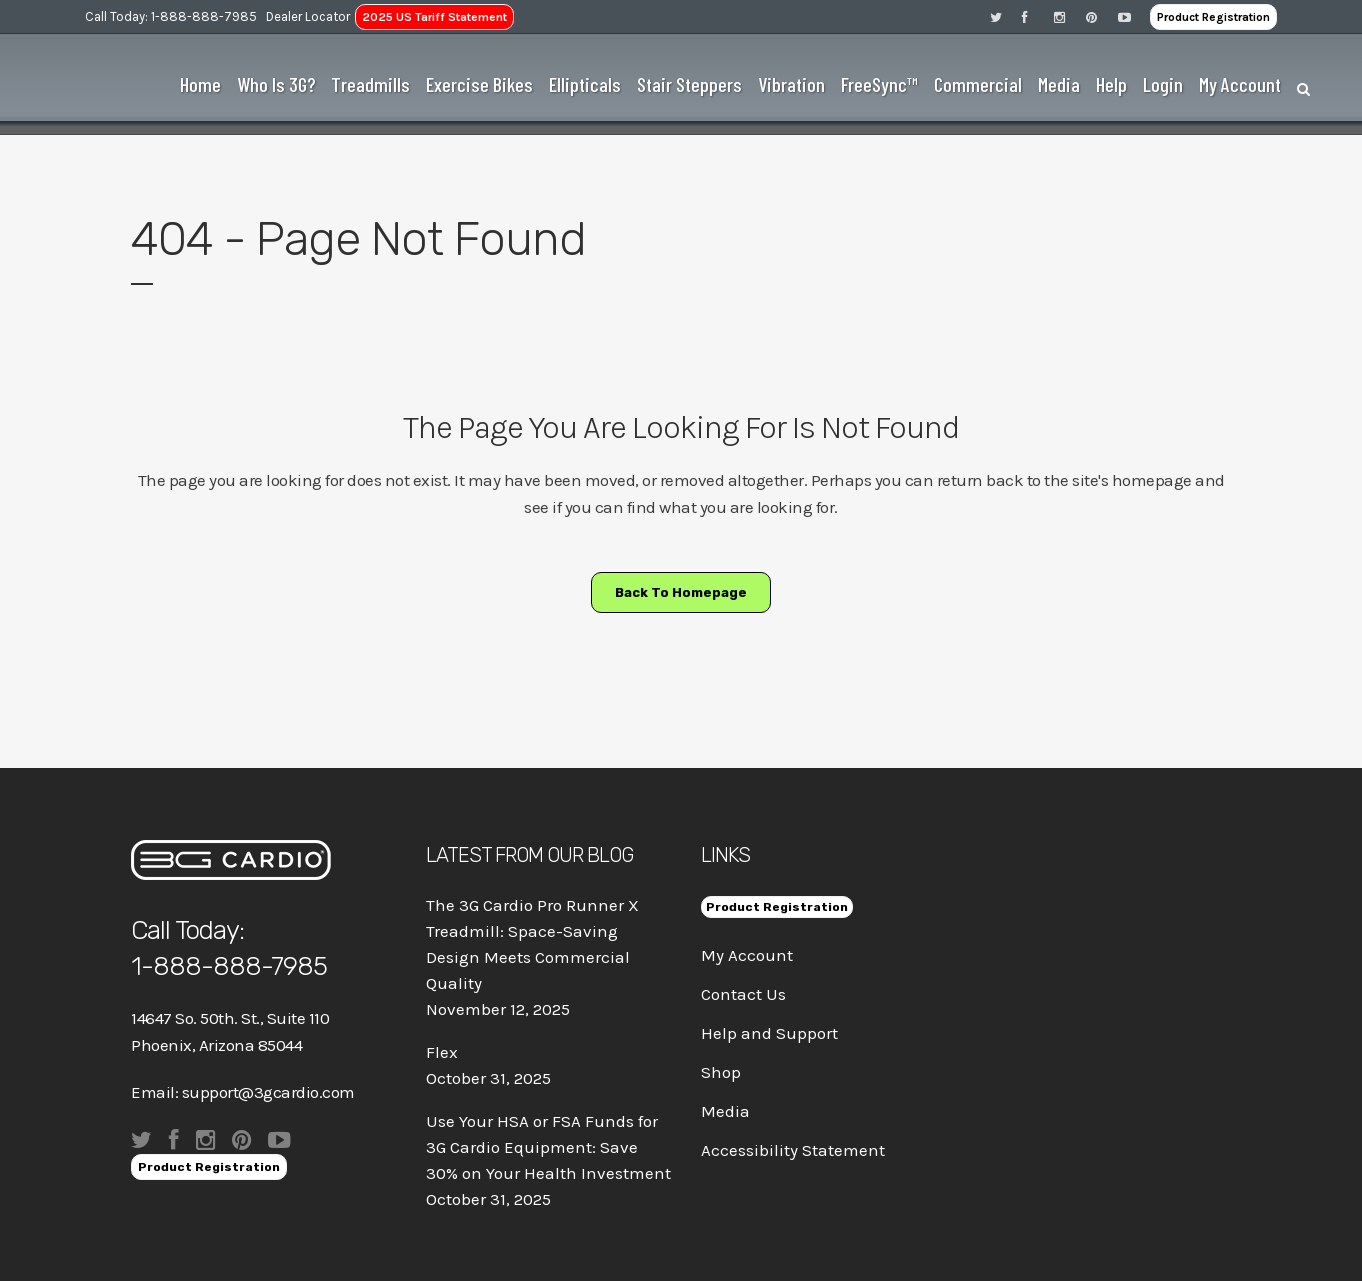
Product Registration (1213, 17)
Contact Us (743, 994)
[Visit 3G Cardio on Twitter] (1006, 16)
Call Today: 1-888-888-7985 (171, 16)
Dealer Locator (308, 16)
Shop (721, 1072)
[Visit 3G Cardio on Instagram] (1070, 16)
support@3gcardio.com (268, 1092)
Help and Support (769, 1033)
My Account (747, 955)
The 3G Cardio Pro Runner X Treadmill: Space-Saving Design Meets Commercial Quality (532, 944)
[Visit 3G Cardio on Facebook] (1038, 16)
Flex (442, 1052)
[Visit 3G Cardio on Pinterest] (1102, 16)
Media (725, 1111)
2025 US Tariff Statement (434, 17)
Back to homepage (681, 592)
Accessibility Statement (793, 1150)
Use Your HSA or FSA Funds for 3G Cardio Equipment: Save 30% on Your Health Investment (548, 1147)
